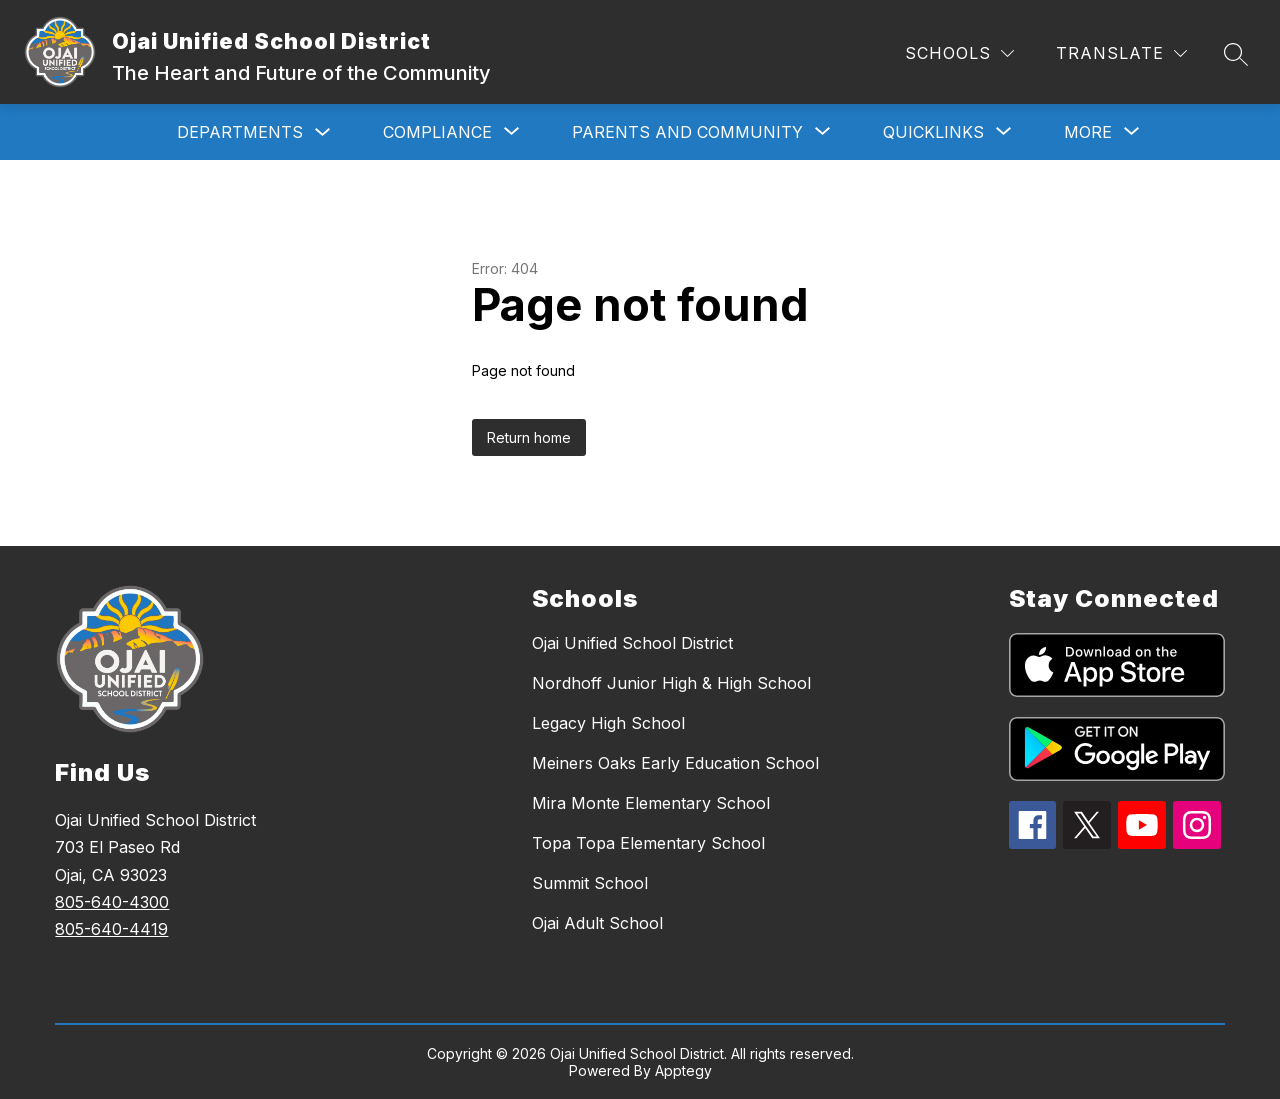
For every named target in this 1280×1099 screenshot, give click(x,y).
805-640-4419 (111, 929)
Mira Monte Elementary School (651, 803)
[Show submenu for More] (1088, 132)
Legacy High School (608, 723)
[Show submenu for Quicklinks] (933, 132)
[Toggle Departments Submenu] (323, 132)
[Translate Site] (1121, 53)
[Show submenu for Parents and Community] (687, 132)
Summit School (590, 883)
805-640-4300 (112, 902)
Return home (529, 437)
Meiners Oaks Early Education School (675, 763)
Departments (240, 132)
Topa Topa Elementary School (648, 843)
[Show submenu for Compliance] (437, 132)
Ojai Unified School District (632, 643)
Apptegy (683, 1070)
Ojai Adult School (597, 923)
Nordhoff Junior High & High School (671, 683)
